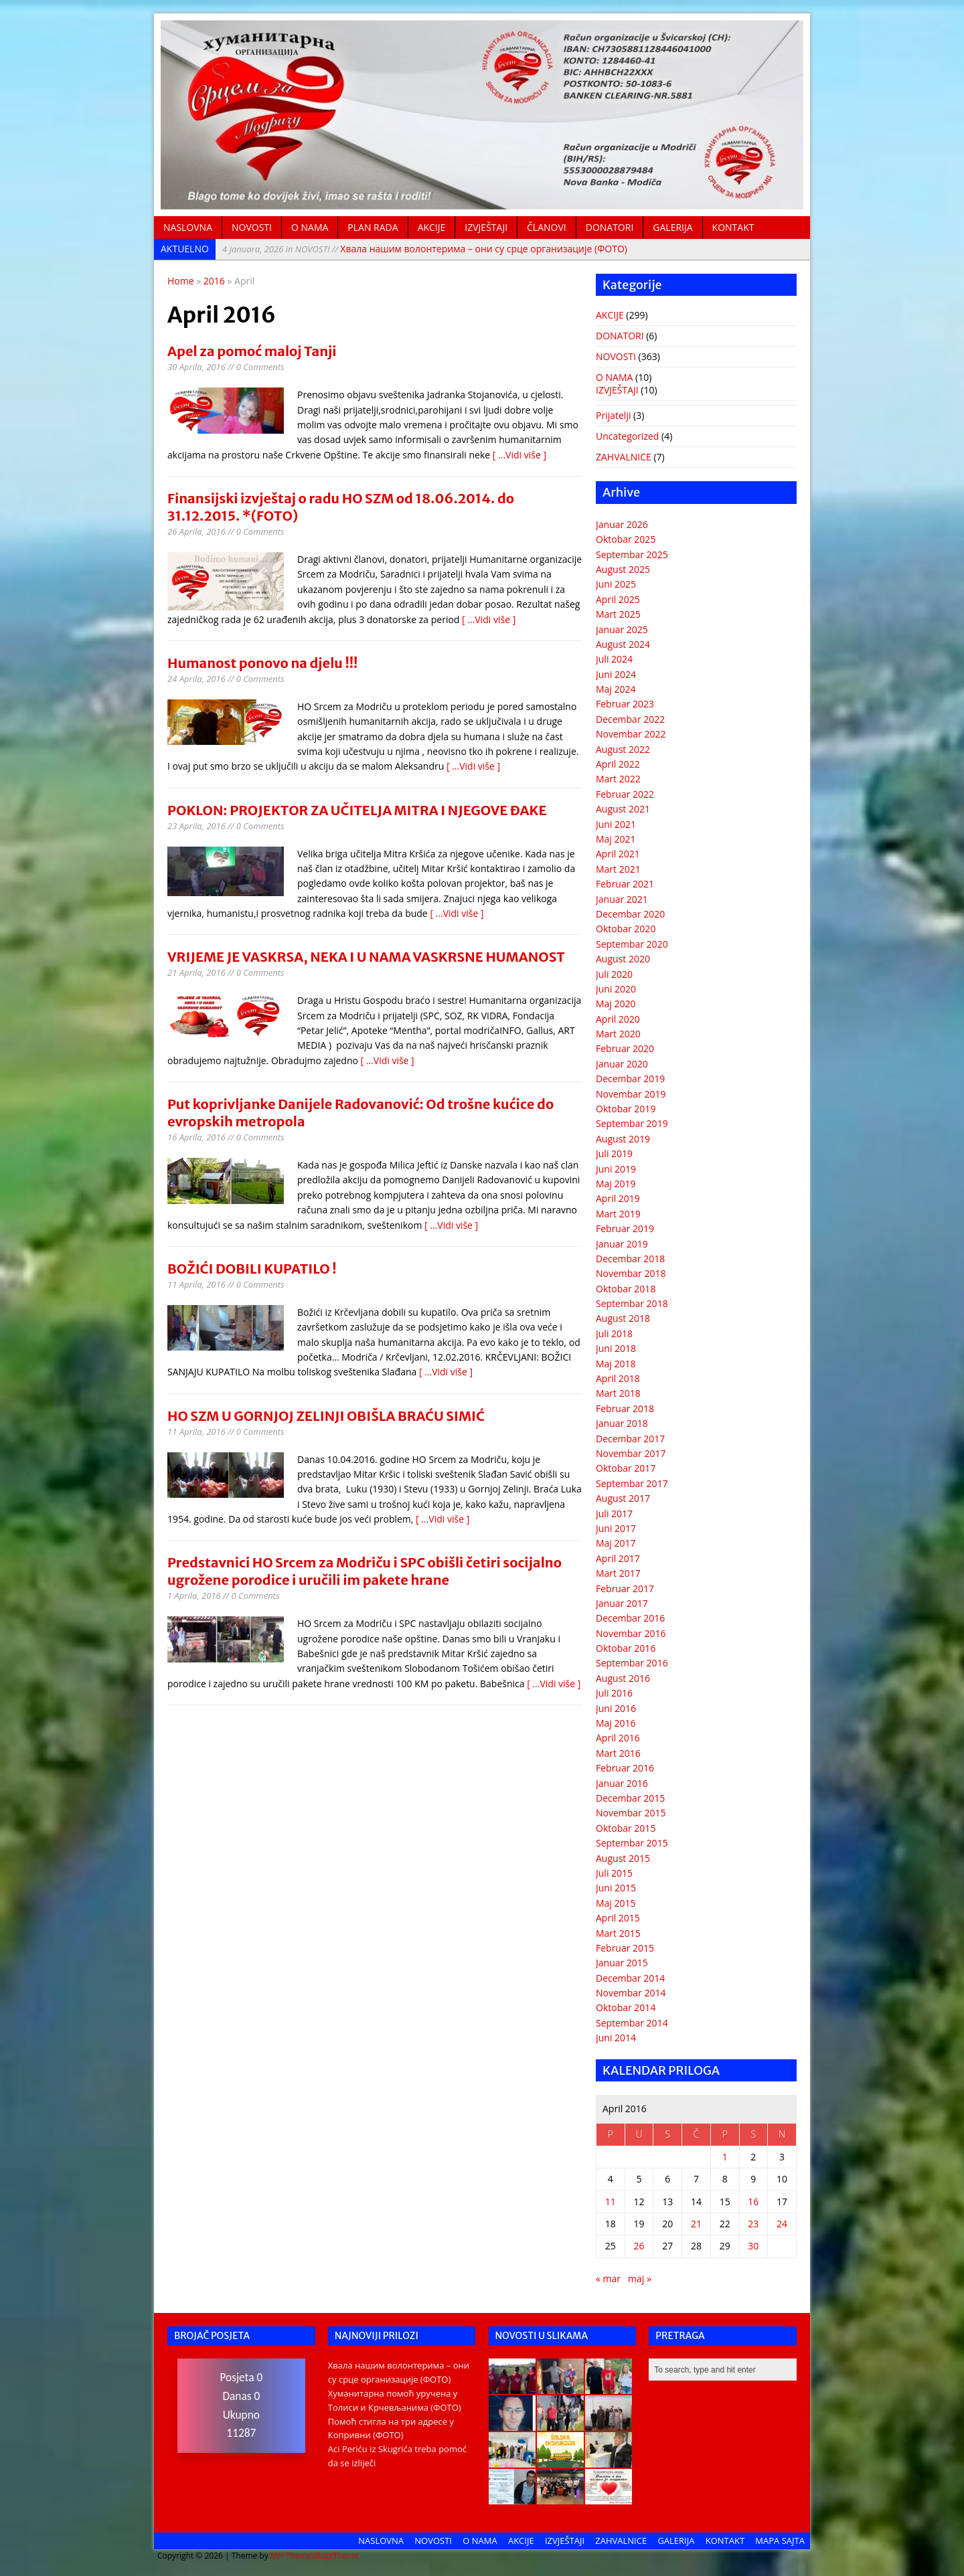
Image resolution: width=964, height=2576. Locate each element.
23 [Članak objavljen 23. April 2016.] (753, 2223)
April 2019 (618, 1198)
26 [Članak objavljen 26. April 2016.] (639, 2245)
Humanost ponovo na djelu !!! (262, 663)
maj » (639, 2278)
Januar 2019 (622, 1243)
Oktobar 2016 (625, 1648)
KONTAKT (733, 227)
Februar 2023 (625, 703)
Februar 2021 (625, 883)
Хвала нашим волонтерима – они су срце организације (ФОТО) (424, 248)
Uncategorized (627, 436)
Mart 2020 (618, 1033)
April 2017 (618, 1558)
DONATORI (610, 227)
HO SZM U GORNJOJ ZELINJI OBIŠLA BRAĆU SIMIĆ (326, 1415)
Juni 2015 (616, 1887)
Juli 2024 (614, 659)
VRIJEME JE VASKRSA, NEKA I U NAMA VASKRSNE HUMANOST (366, 956)
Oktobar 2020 (625, 928)
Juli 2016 (614, 1693)
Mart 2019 (618, 1213)
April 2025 (618, 599)
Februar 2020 (625, 1048)
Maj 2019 (616, 1183)
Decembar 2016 (630, 1618)
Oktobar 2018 (625, 1288)
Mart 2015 (618, 1933)
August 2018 (623, 1318)
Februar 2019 (625, 1228)
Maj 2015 (616, 1903)
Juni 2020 (616, 988)
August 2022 (623, 749)
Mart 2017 (618, 1573)
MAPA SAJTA (780, 2541)
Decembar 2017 (630, 1438)
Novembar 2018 (631, 1273)
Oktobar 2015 (625, 1828)
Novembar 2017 (631, 1453)
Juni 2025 (616, 584)
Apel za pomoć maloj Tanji (252, 351)
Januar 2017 (622, 1603)
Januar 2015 (622, 1962)
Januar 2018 (622, 1423)
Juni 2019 (616, 1169)
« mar (608, 2278)
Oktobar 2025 (625, 539)
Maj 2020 (616, 1003)
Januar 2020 (622, 1063)
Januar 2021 (622, 899)
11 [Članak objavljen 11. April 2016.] (610, 2201)
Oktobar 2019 (625, 1108)
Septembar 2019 (632, 1123)
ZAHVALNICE (623, 456)
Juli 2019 (614, 1153)
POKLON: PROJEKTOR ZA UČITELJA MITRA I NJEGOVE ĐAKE (357, 810)
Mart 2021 (618, 869)
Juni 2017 (616, 1528)
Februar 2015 (625, 1948)
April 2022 (618, 764)
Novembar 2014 (631, 1992)
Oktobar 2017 (625, 1468)
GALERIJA (672, 227)
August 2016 (623, 1678)
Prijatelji (613, 415)
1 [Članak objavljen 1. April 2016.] (725, 2156)
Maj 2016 (616, 1723)
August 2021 (623, 808)
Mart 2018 (618, 1393)
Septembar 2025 (632, 554)
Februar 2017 (625, 1588)
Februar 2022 (625, 794)
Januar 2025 (622, 629)
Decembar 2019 (630, 1078)
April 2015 (618, 1917)
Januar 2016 (622, 1783)
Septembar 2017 (632, 1483)
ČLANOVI (546, 227)
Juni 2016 (616, 1708)
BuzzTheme (337, 2555)
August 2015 (623, 1858)
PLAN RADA (372, 227)
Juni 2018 (616, 1348)
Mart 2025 (618, 614)
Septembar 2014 (632, 2022)
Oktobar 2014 (625, 2007)
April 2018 (618, 1378)
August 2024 (623, 644)
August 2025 (623, 569)
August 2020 (623, 958)
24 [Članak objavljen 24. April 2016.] (782, 2223)
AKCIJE (432, 227)
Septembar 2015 (632, 1842)
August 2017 (623, 1498)
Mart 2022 (618, 778)
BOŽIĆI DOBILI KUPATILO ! (251, 1268)
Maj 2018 (616, 1363)
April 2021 (618, 853)
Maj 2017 (616, 1543)
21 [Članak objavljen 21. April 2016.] (696, 2223)
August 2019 (623, 1138)
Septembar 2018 (632, 1303)
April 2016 (618, 1737)
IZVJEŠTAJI (486, 227)
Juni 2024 (616, 674)
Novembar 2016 (631, 1633)
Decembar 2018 (630, 1258)
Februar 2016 (625, 1768)
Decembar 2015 (630, 1798)
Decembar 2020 (630, 914)
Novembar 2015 (631, 1812)
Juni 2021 (616, 824)
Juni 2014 (616, 2037)
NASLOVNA (187, 227)
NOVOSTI (252, 227)
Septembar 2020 (632, 944)
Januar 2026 (622, 524)
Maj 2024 (616, 689)
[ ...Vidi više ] (519, 454)
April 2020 (618, 1019)
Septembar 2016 (632, 1662)
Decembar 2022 (630, 719)
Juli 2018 (614, 1333)
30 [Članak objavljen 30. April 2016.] (753, 2245)
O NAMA (309, 227)
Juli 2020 (614, 974)
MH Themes (292, 2555)
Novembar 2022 (631, 733)
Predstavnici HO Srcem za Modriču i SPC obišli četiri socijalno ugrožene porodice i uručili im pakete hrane (364, 1571)
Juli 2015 (614, 1873)
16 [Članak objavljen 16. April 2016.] (753, 2201)
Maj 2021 (616, 839)
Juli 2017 (614, 1513)
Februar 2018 (625, 1408)
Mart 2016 (618, 1753)
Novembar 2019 (631, 1094)
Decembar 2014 (630, 1978)
